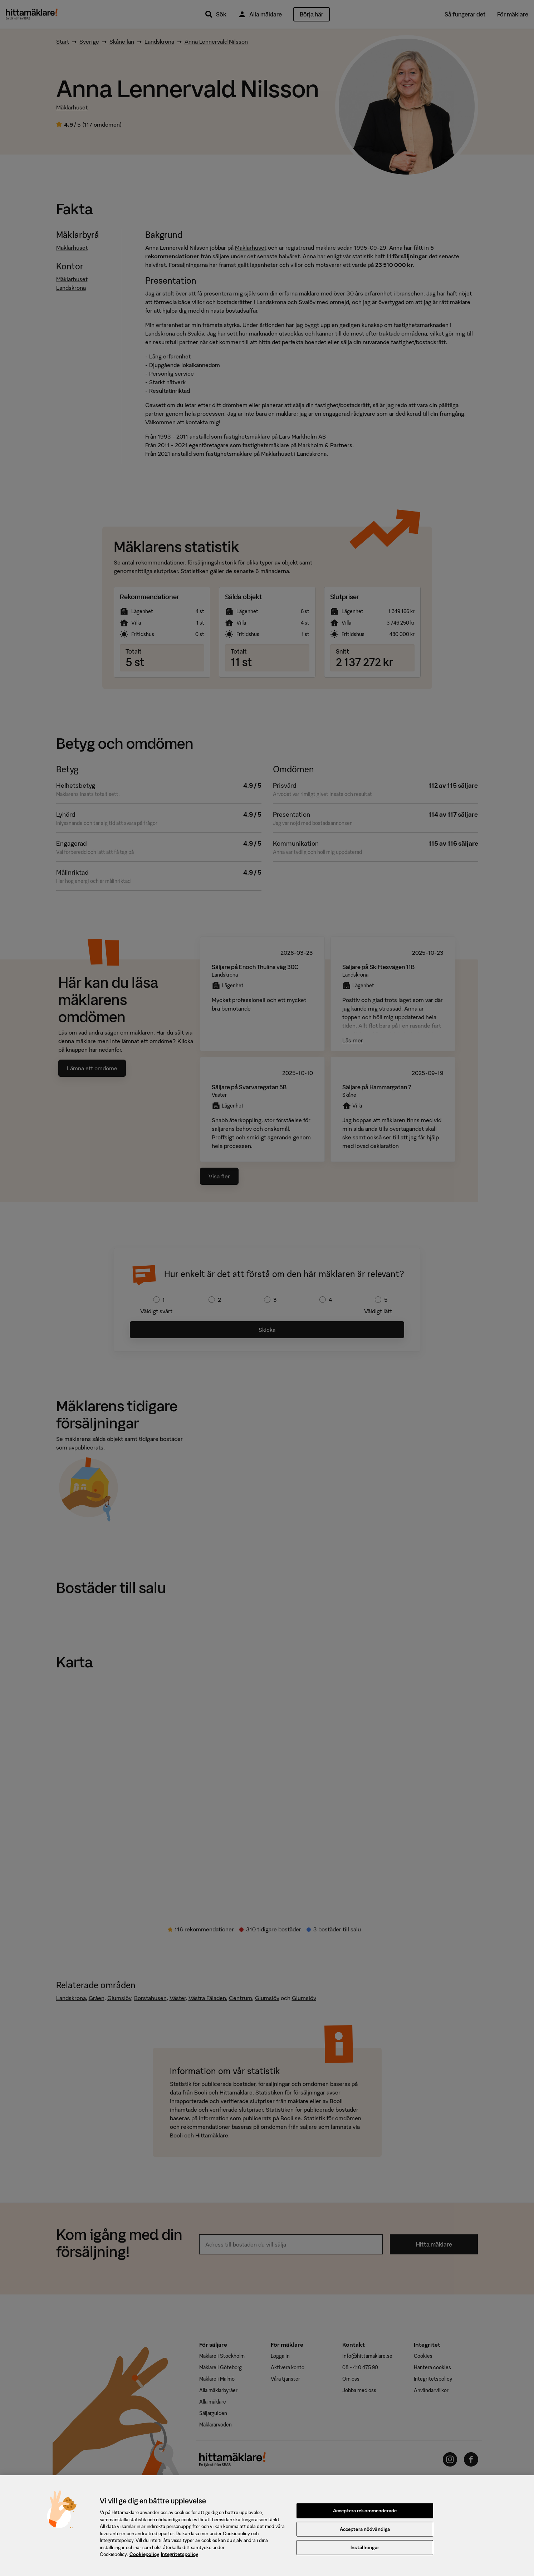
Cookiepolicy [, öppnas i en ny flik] (144, 2559)
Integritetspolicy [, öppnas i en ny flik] (179, 2559)
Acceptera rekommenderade (365, 2515)
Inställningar (365, 2552)
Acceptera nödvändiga (365, 2534)
